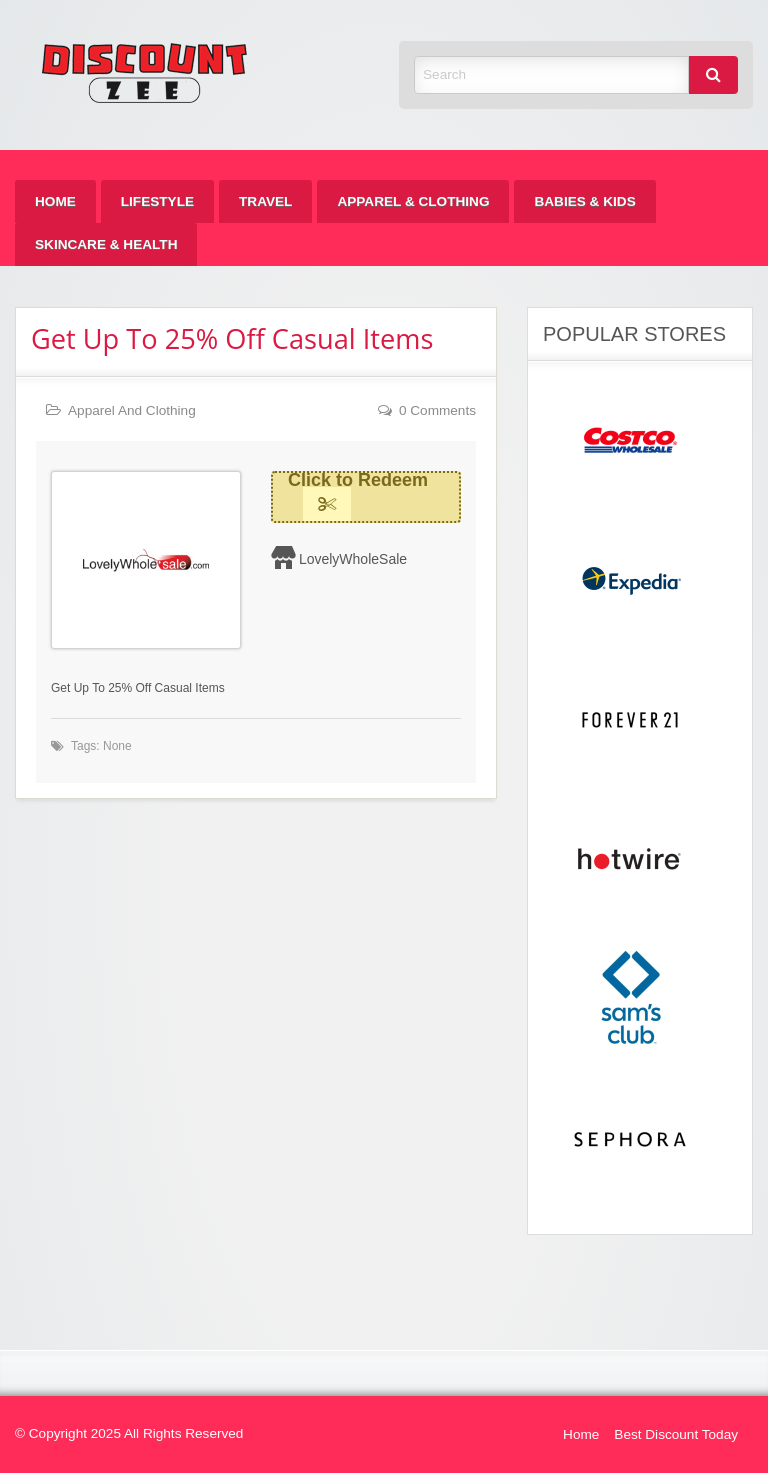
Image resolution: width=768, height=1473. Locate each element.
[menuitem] (55, 201)
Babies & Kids (584, 201)
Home (55, 201)
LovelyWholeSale (353, 559)
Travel (265, 201)
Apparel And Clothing (132, 410)
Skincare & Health (106, 244)
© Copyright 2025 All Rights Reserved (129, 1433)
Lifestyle (157, 201)
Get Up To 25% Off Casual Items (232, 338)
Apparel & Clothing (413, 201)
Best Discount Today (676, 1434)
